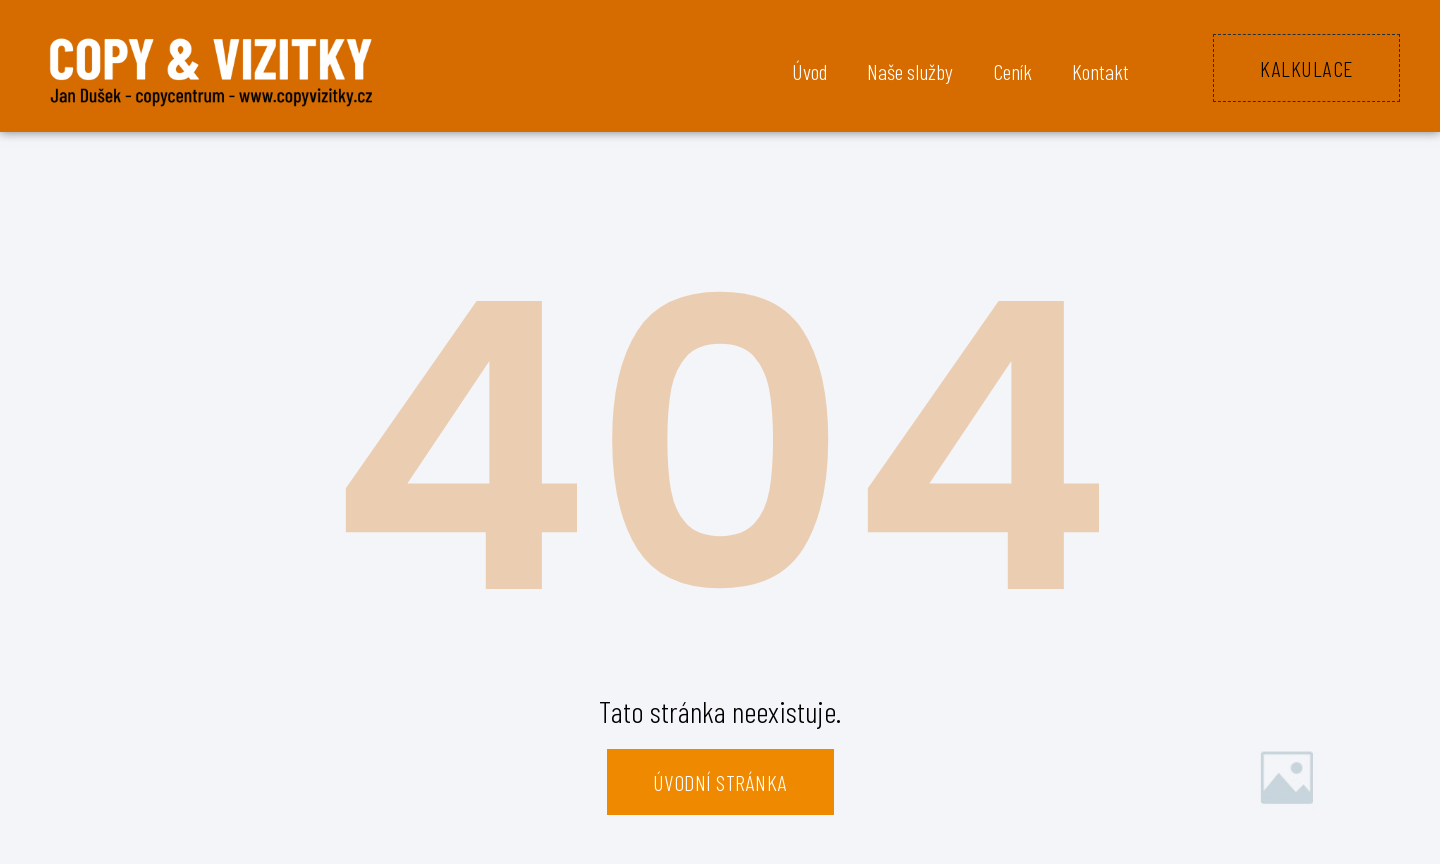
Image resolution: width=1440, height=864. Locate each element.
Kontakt (1100, 71)
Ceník (1012, 71)
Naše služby (910, 71)
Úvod (809, 71)
